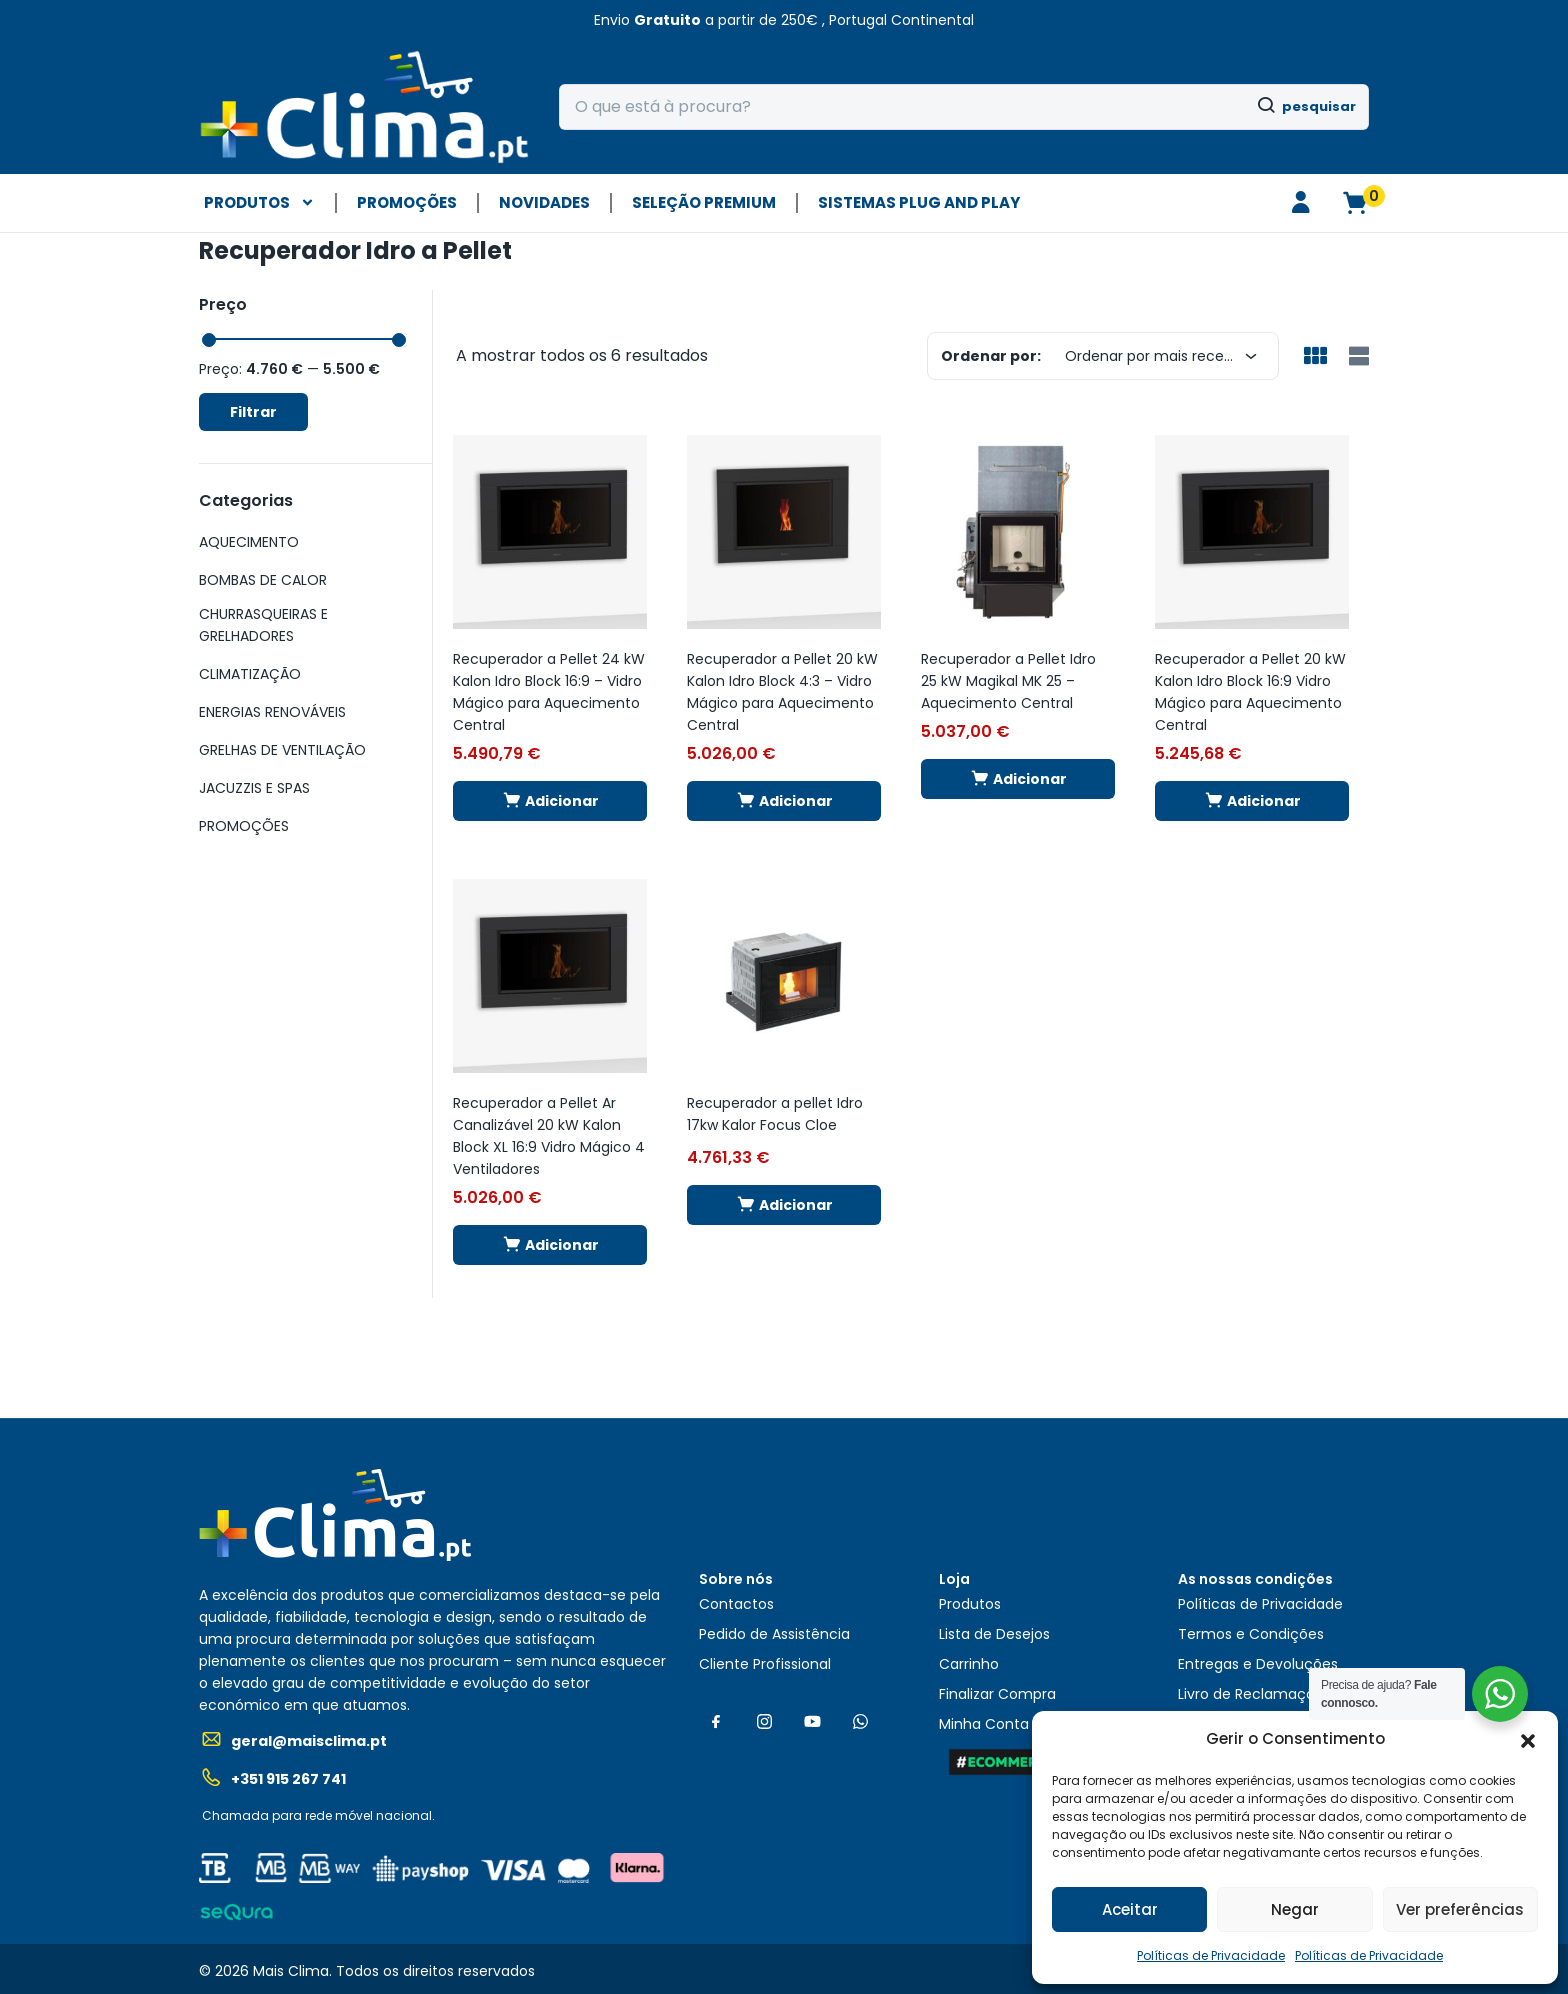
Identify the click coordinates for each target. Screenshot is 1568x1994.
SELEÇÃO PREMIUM (704, 202)
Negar (1295, 1909)
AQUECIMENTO (249, 542)
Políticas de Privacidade (1211, 1955)
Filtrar (253, 412)
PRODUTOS (259, 202)
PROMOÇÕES (407, 202)
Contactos (736, 1604)
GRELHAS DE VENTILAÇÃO (282, 750)
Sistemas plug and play (919, 202)
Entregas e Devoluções (1258, 1664)
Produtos (970, 1604)
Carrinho (969, 1664)
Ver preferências (1460, 1909)
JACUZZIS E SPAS (254, 788)
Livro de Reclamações (1254, 1694)
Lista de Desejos (994, 1634)
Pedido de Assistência (774, 1634)
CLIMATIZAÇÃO (250, 674)
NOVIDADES (544, 202)
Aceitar (1130, 1909)
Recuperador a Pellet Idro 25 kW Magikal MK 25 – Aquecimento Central (1008, 681)
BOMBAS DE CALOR (263, 580)
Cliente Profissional (765, 1664)
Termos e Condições (1251, 1634)
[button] (1528, 1739)
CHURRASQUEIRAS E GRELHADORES (263, 625)
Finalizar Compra (997, 1694)
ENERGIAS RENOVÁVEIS (272, 712)
